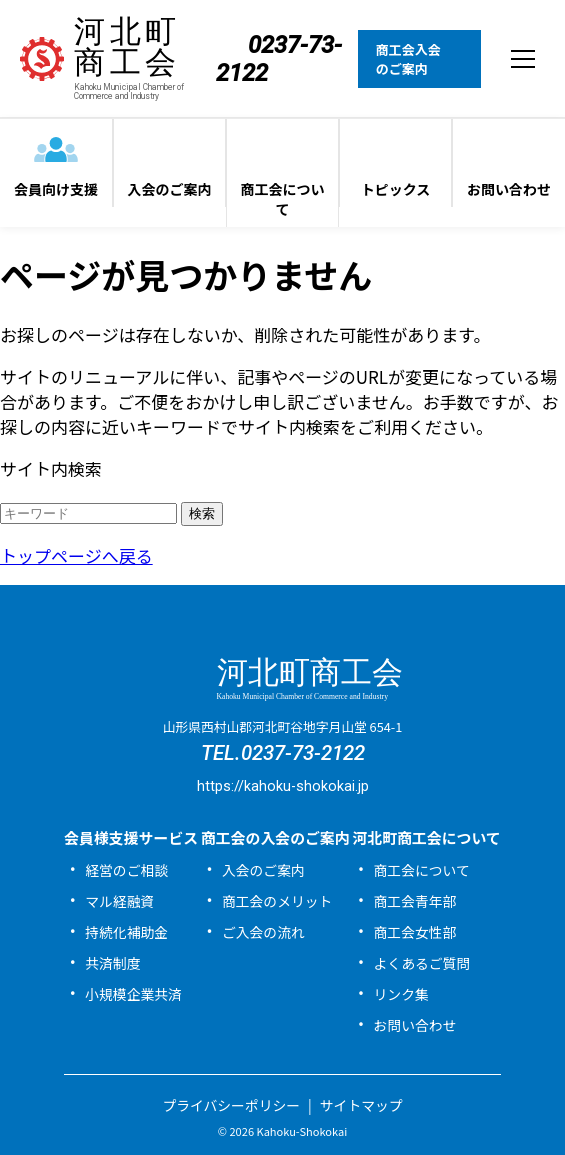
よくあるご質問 (422, 963)
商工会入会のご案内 (408, 59)
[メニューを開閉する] (523, 59)
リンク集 (401, 994)
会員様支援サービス (131, 837)
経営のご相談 (126, 870)
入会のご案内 (170, 189)
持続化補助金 (126, 932)
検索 (202, 513)
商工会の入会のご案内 (275, 837)
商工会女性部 (415, 932)
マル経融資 (119, 901)
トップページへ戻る (76, 555)
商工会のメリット (277, 901)
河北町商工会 (145, 58)
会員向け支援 (56, 189)
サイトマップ (361, 1105)
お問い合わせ (509, 189)
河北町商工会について (427, 837)
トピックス (396, 189)
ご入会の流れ (263, 932)
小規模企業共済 (133, 994)
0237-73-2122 (303, 753)
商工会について (283, 199)
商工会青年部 (415, 901)
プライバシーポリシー (231, 1105)
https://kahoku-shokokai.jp (283, 786)
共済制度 (112, 963)
